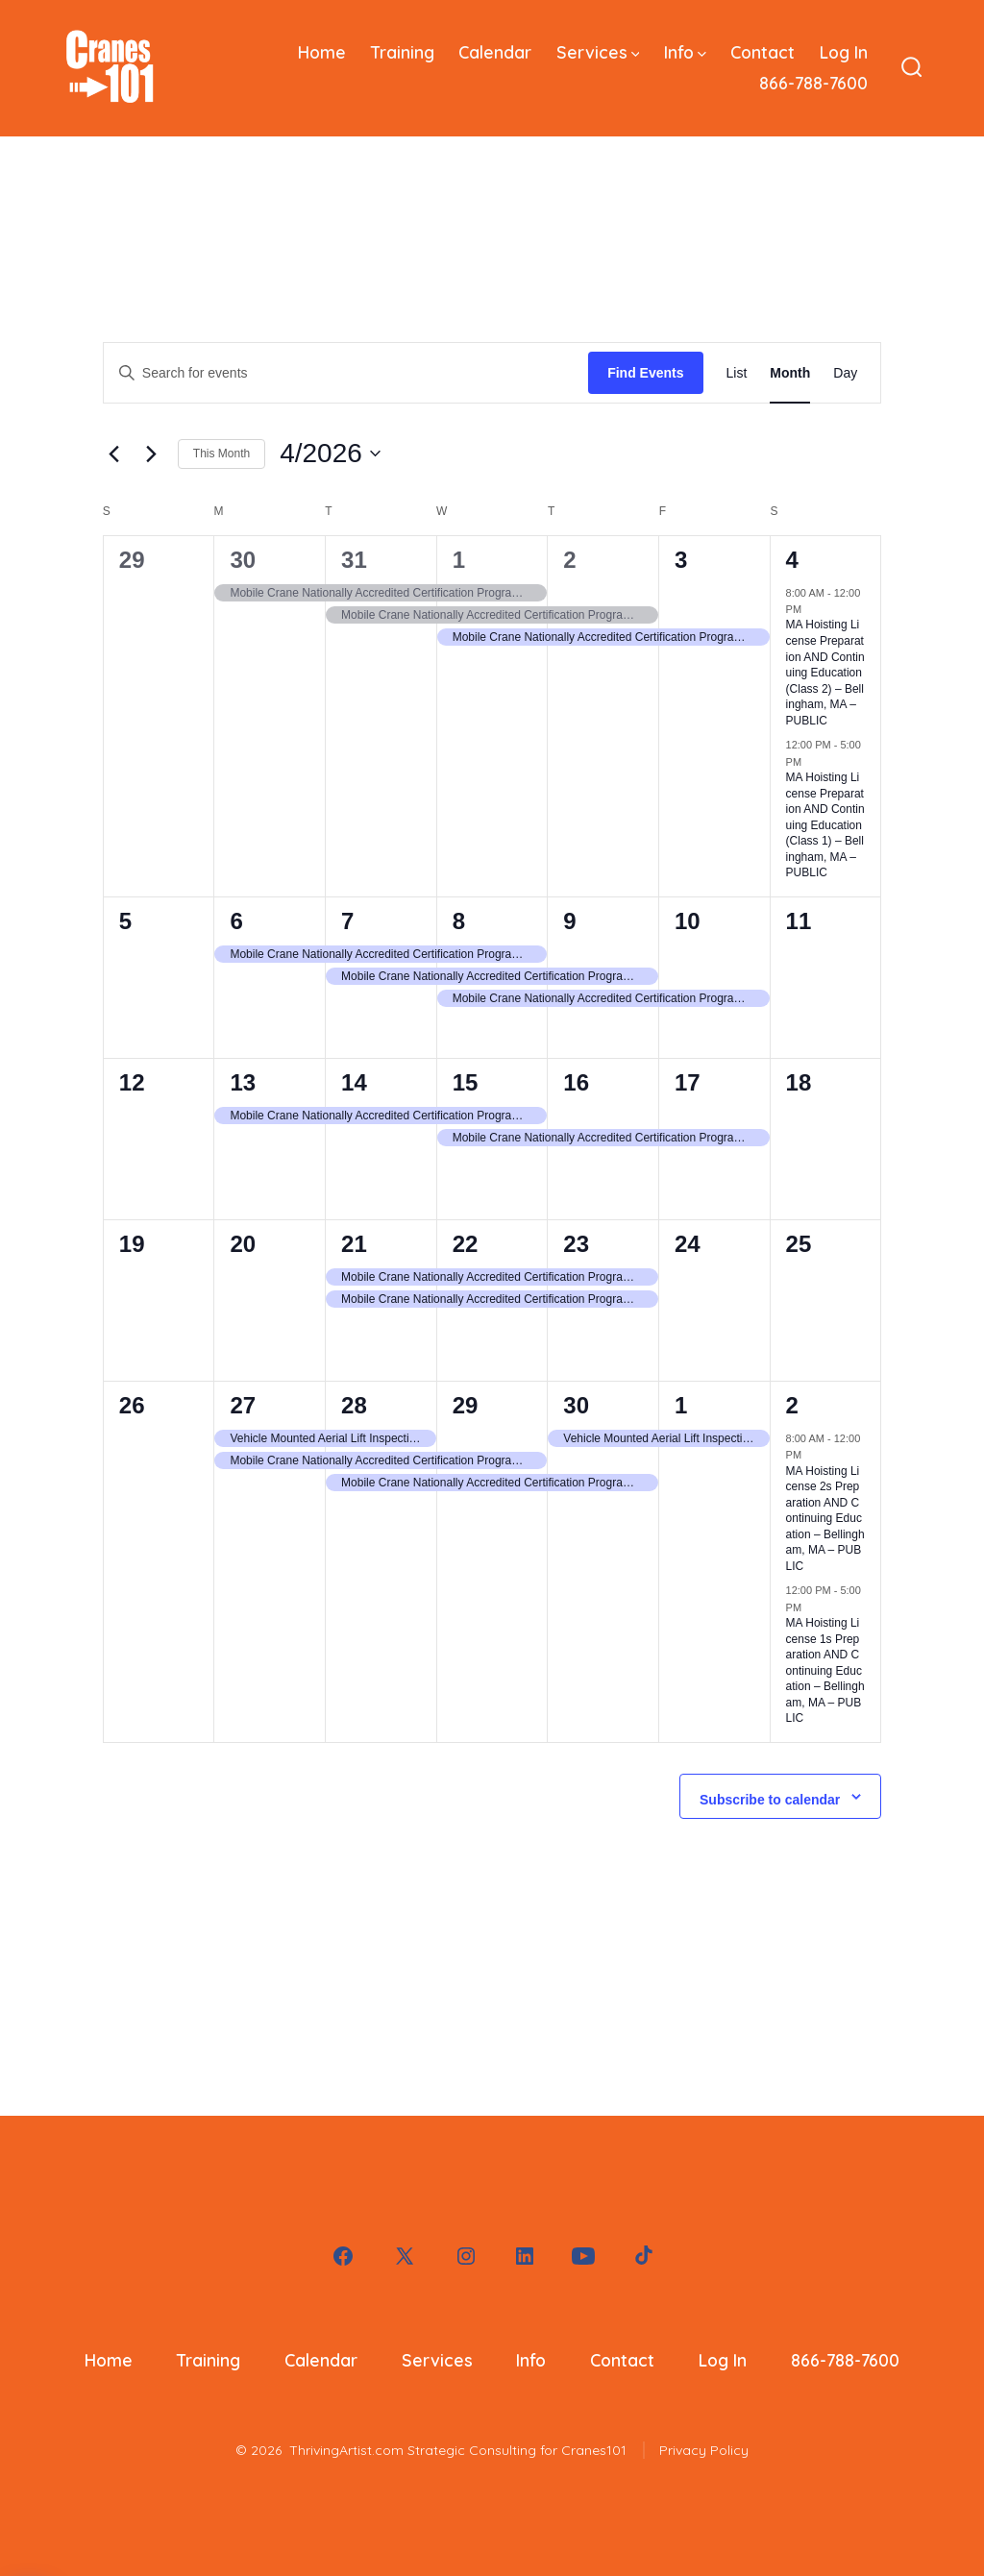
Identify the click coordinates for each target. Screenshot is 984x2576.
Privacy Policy (704, 2450)
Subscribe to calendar (770, 1799)
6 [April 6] (236, 921)
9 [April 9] (569, 921)
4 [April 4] (792, 560)
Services (598, 51)
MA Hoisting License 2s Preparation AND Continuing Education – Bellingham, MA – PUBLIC (825, 1518)
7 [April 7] (347, 921)
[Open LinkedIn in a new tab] (525, 2256)
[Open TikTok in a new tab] (642, 2256)
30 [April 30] (576, 1405)
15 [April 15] (466, 1082)
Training (402, 51)
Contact (762, 51)
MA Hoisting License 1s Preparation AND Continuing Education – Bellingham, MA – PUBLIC (825, 1670)
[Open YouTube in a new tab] (583, 2256)
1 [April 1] (459, 560)
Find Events (645, 372)
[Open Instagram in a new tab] (466, 2256)
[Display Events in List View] (737, 373)
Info (685, 51)
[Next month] (151, 453)
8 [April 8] (459, 921)
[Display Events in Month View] (790, 373)
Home (322, 51)
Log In (844, 51)
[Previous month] (114, 453)
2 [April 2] (569, 560)
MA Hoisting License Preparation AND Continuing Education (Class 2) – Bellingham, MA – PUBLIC (825, 672)
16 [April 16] (576, 1082)
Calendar (494, 51)
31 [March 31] (354, 560)
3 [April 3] (681, 560)
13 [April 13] (243, 1082)
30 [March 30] (243, 560)
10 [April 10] (688, 921)
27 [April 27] (243, 1405)
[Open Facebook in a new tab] (343, 2256)
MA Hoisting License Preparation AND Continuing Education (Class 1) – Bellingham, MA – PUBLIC (825, 825)
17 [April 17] (688, 1082)
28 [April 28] (354, 1405)
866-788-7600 (813, 82)
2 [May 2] (792, 1405)
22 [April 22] (466, 1244)
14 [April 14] (354, 1082)
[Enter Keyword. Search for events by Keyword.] (346, 373)
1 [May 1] (681, 1405)
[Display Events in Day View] (845, 373)
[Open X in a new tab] (404, 2256)
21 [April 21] (354, 1244)
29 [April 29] (466, 1405)
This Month (221, 453)
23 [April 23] (576, 1244)
